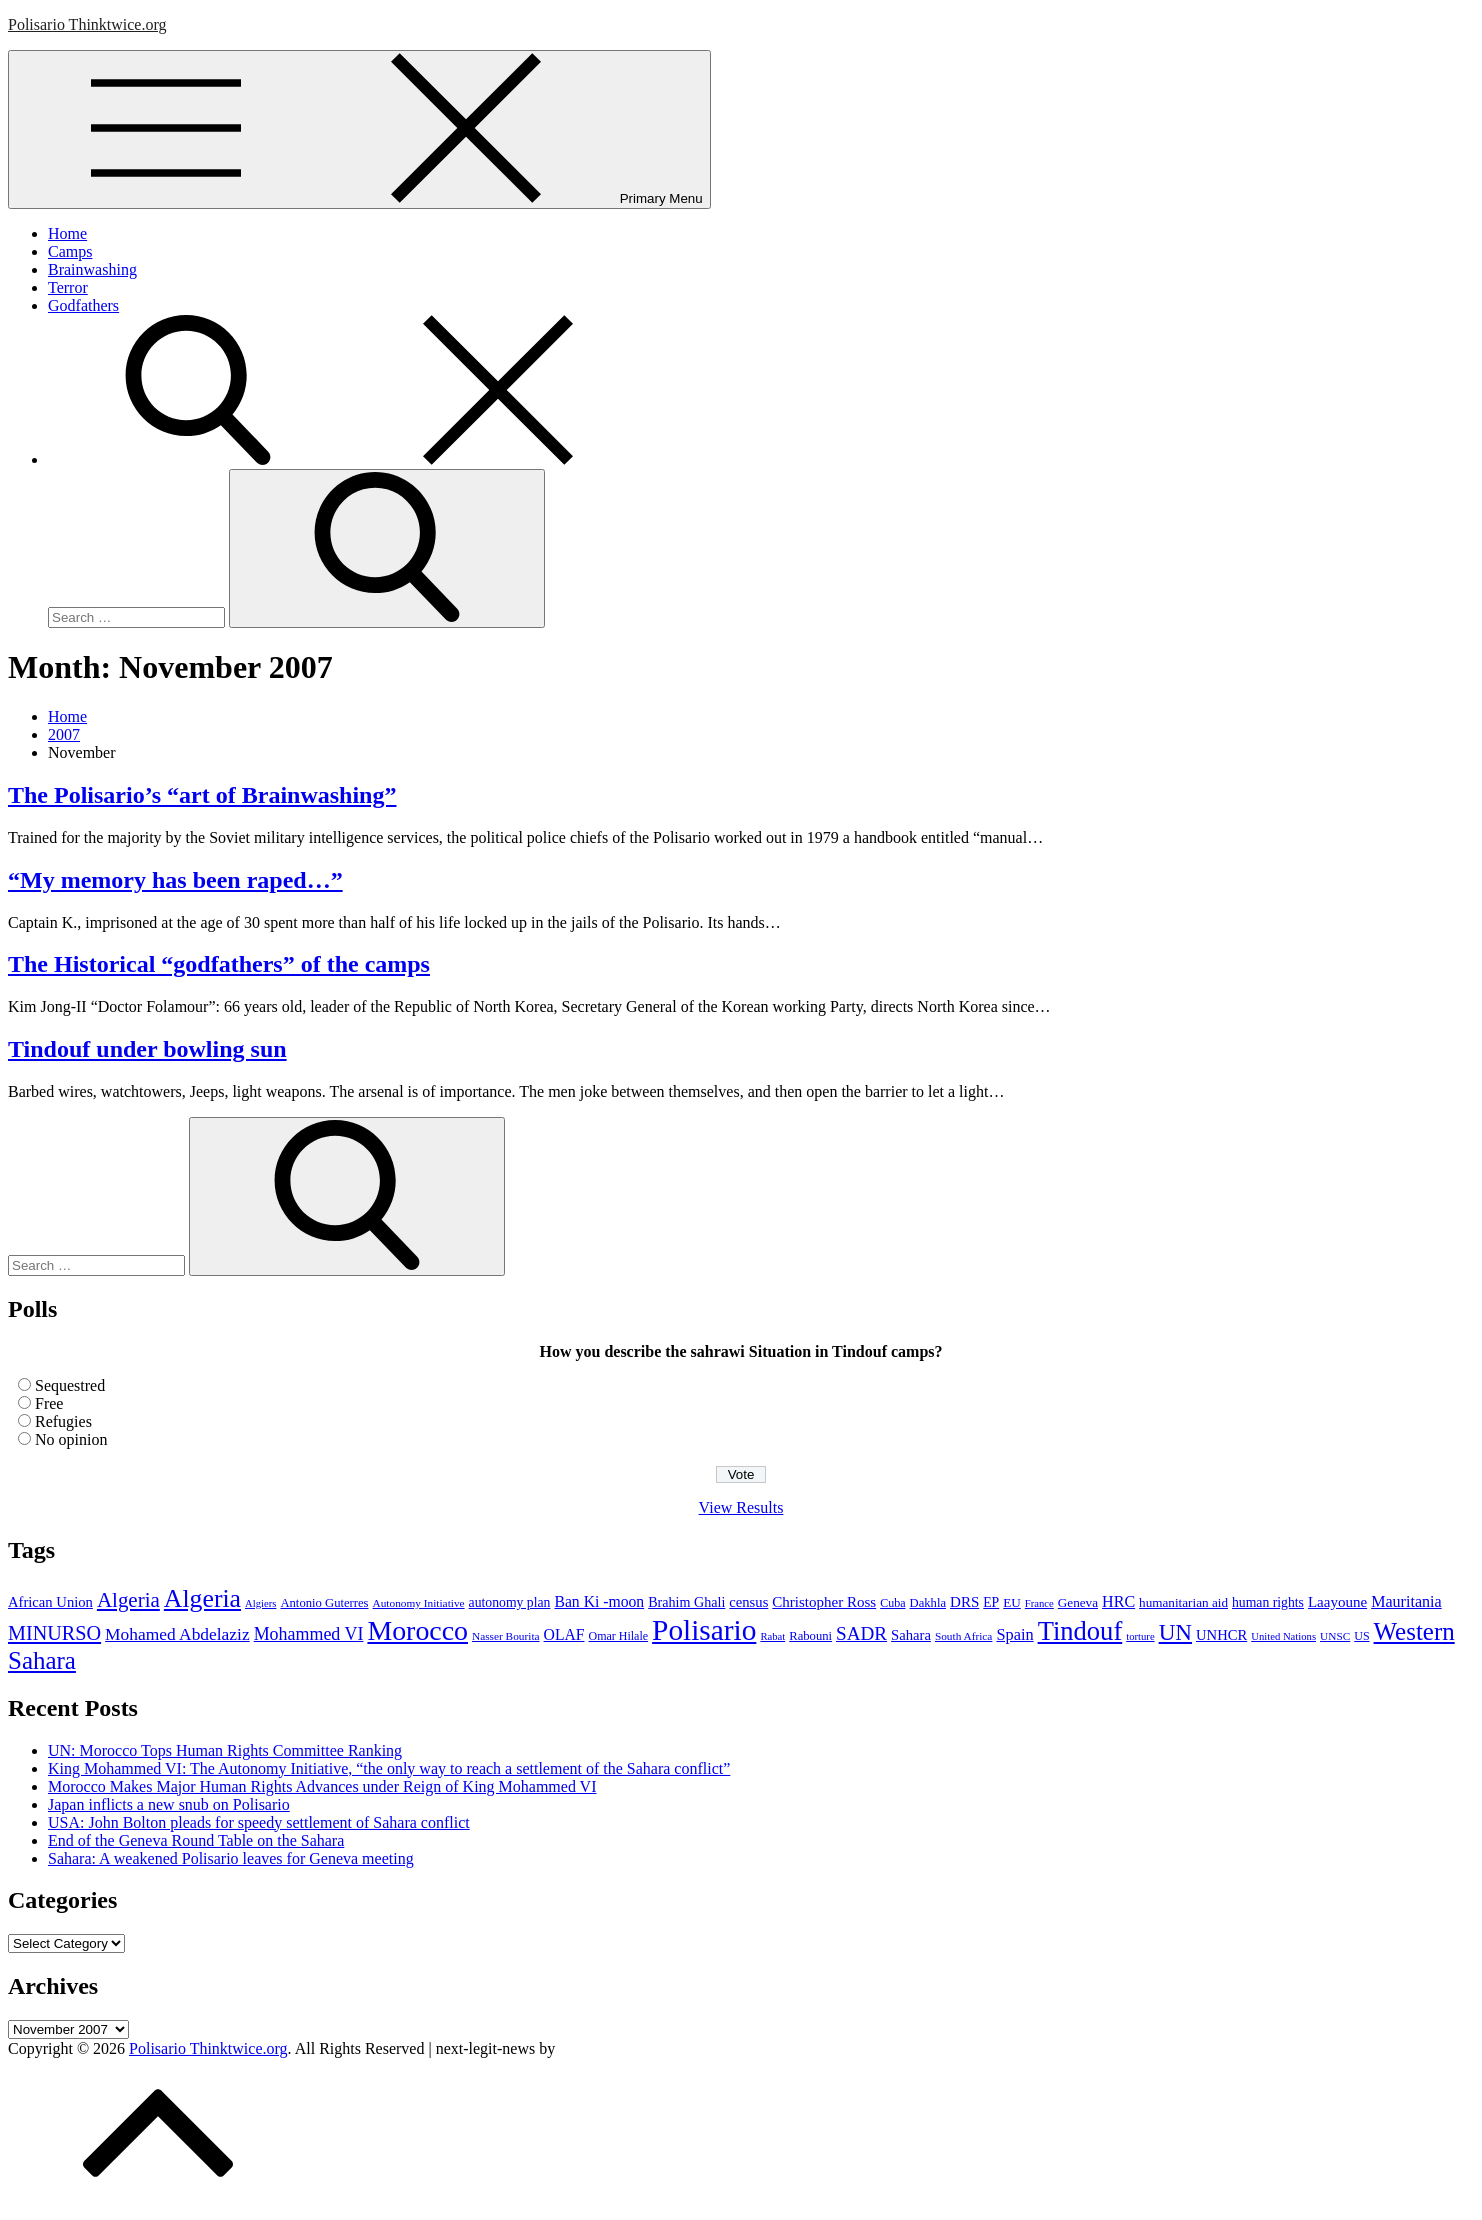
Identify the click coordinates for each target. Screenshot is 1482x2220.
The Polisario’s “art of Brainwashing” (202, 795)
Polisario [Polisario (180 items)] (704, 1630)
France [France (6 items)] (1039, 1603)
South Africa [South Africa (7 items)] (964, 1636)
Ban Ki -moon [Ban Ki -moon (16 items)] (599, 1601)
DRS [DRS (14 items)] (964, 1602)
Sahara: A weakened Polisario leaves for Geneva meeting (231, 1858)
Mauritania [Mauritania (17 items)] (1406, 1601)
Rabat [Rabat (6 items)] (772, 1636)
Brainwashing (92, 269)
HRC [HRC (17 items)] (1118, 1601)
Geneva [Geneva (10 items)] (1078, 1602)
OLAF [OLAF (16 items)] (564, 1634)
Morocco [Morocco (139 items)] (417, 1630)
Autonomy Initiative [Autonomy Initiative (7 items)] (419, 1603)
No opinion (71, 1439)
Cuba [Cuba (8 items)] (892, 1603)
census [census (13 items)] (748, 1602)
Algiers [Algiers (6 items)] (260, 1603)
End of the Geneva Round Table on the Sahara (196, 1840)
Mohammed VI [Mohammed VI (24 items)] (309, 1634)
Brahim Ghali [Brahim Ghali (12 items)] (686, 1602)
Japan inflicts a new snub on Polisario (169, 1804)
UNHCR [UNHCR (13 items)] (1221, 1635)
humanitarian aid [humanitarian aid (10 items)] (1183, 1602)
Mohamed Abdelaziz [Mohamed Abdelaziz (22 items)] (177, 1634)
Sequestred (70, 1385)
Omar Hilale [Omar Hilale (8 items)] (619, 1636)
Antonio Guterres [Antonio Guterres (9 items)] (324, 1603)
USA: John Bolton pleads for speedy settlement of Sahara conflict (259, 1822)
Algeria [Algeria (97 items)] (202, 1598)
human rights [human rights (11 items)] (1268, 1602)
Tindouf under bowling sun (147, 1049)
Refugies (63, 1421)
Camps (70, 251)
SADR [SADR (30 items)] (861, 1633)
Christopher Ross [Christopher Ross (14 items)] (824, 1602)
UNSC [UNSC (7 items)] (1335, 1636)
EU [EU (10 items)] (1012, 1602)
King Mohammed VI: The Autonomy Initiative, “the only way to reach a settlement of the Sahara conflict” (389, 1768)
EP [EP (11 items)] (991, 1602)
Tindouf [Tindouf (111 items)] (1080, 1631)
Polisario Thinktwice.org (87, 24)
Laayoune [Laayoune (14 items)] (1337, 1602)
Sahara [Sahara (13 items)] (911, 1635)
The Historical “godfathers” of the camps (219, 964)
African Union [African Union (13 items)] (50, 1602)
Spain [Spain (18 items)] (1014, 1634)
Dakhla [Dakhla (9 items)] (928, 1603)
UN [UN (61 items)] (1175, 1632)
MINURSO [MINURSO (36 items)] (54, 1633)
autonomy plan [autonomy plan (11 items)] (510, 1602)
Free (49, 1403)
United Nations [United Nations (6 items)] (1283, 1636)
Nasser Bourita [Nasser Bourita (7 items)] (506, 1636)
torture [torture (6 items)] (1140, 1636)
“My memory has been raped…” (175, 880)
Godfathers (83, 305)
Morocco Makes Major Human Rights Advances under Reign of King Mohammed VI (322, 1786)
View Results (741, 1507)
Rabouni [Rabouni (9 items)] (810, 1636)
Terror (68, 287)
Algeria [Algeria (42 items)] (128, 1600)
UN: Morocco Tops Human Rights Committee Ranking (225, 1750)
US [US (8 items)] (1361, 1636)
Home (67, 233)
